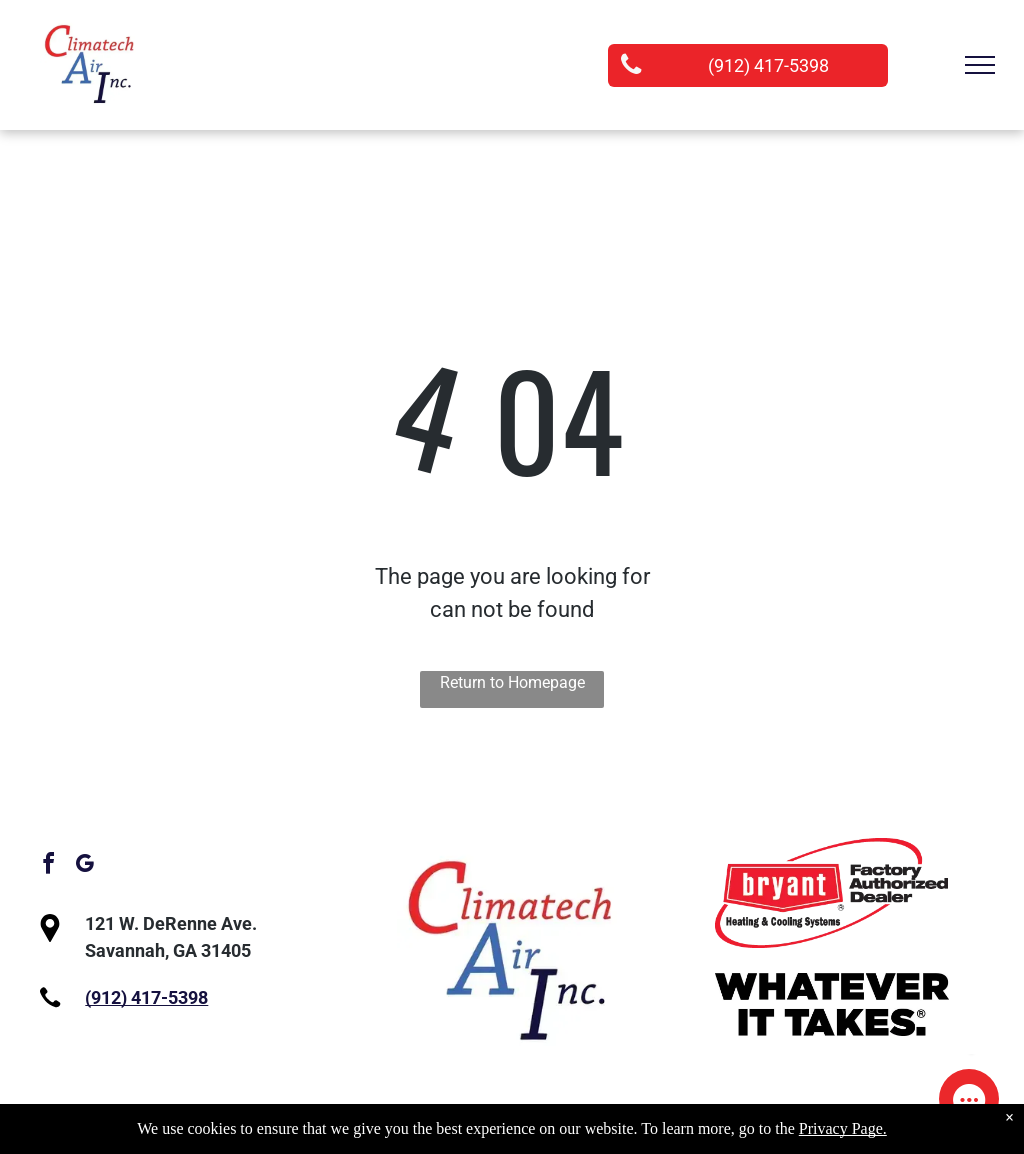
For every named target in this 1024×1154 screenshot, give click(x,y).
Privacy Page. (843, 1128)
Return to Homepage (512, 682)
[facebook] (48, 866)
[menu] (980, 65)
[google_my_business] (84, 866)
